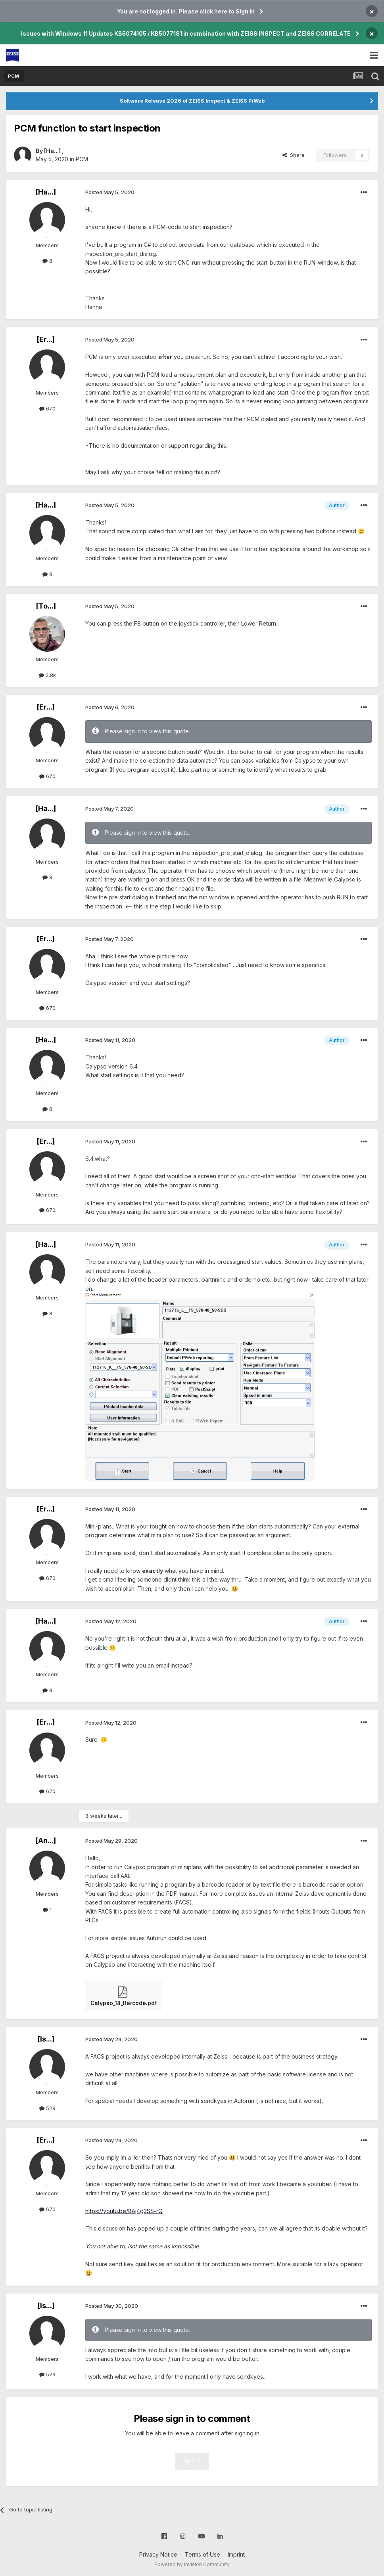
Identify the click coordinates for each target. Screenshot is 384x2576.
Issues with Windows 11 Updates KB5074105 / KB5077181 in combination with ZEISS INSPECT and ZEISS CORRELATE (186, 33)
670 (47, 408)
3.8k (47, 675)
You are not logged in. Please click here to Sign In (186, 11)
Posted (109, 192)
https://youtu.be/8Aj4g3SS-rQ (124, 2211)
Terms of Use (202, 2554)
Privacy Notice (158, 2554)
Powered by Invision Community (192, 2564)
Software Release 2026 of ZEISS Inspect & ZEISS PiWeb (192, 100)
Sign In (192, 2461)
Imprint (236, 2554)
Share (293, 155)
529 (47, 2108)
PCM (82, 159)
